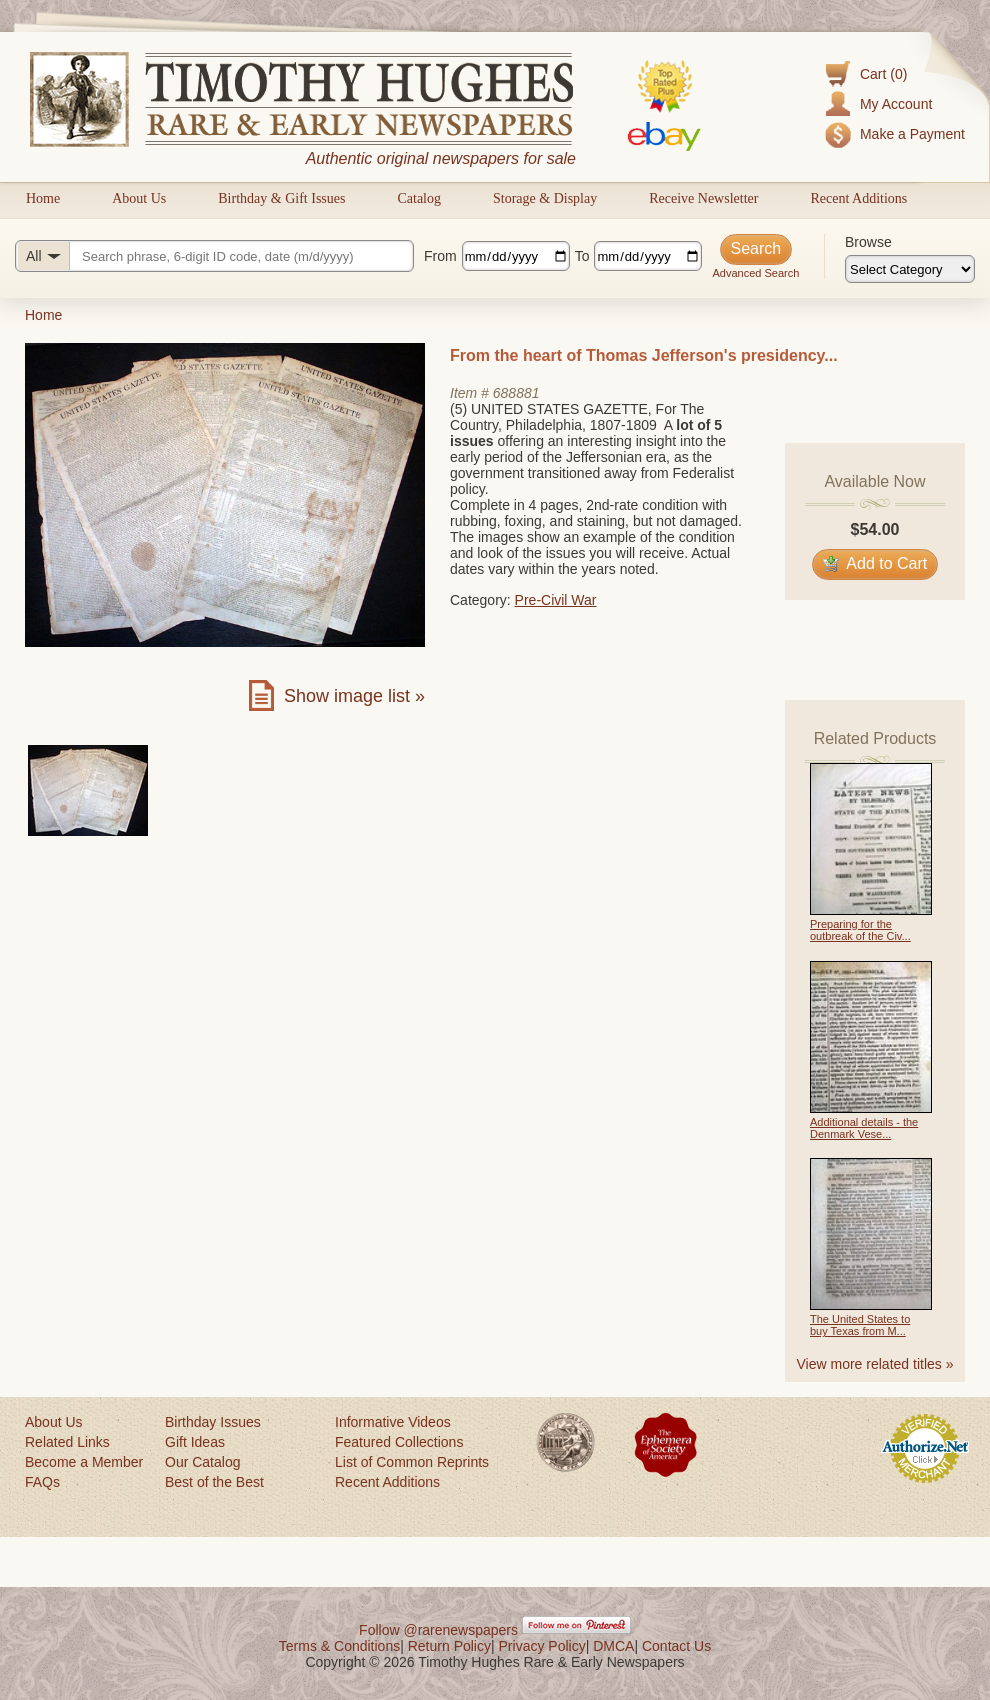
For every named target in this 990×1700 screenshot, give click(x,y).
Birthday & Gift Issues (281, 198)
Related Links (67, 1442)
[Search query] (214, 256)
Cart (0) (883, 74)
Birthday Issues (213, 1422)
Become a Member (84, 1462)
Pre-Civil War (556, 600)
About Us (139, 198)
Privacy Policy (542, 1646)
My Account (896, 104)
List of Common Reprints (412, 1462)
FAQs (42, 1482)
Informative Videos (393, 1422)
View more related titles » (875, 1364)
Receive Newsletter (703, 198)
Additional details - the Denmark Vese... (864, 1128)
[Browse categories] (910, 269)
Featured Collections (399, 1442)
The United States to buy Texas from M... (860, 1325)
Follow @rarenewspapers (438, 1630)
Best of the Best (214, 1482)
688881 (516, 393)
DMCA (613, 1646)
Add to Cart (875, 563)
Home (43, 198)
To (582, 256)
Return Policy (449, 1646)
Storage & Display (545, 198)
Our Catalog (202, 1462)
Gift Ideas (195, 1442)
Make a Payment (912, 134)
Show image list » (354, 696)
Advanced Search (755, 273)
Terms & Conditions (339, 1646)
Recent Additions (858, 198)
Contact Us (676, 1646)
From (440, 256)
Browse (868, 242)
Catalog (419, 198)
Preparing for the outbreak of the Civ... (860, 930)
